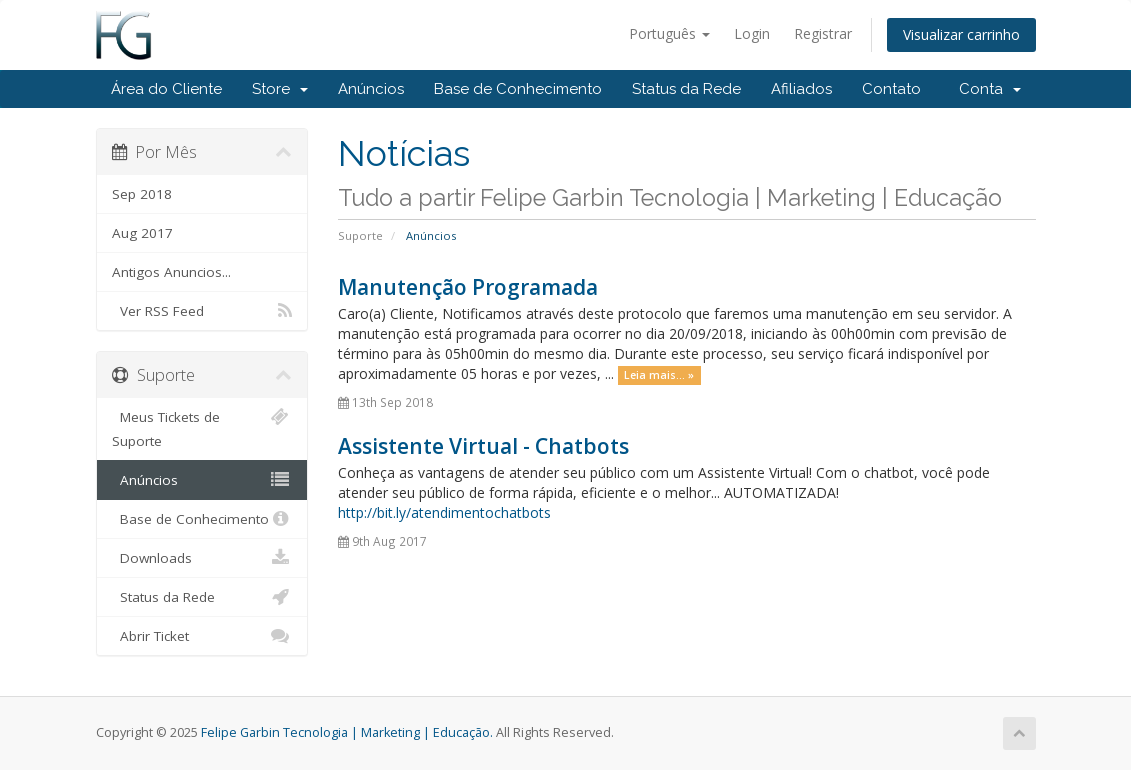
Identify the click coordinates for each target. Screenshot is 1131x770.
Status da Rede (686, 89)
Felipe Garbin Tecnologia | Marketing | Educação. (347, 732)
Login (752, 33)
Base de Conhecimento (518, 89)
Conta (990, 89)
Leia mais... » (659, 375)
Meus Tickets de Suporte (202, 427)
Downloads (202, 558)
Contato (891, 89)
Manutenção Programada (468, 287)
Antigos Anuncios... (171, 272)
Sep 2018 (142, 194)
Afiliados (801, 89)
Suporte (360, 235)
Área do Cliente (166, 89)
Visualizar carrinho (961, 34)
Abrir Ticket (202, 636)
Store (280, 89)
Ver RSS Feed (202, 311)
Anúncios (371, 89)
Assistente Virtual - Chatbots (483, 446)
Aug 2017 (142, 233)
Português (669, 33)
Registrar (823, 33)
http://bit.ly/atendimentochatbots (444, 512)
